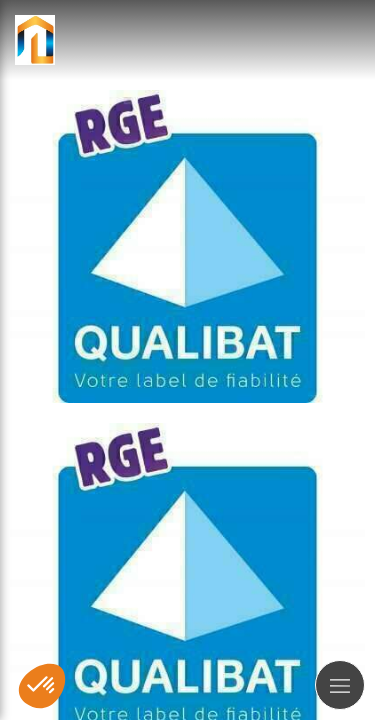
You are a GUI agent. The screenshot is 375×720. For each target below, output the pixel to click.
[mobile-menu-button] (340, 685)
